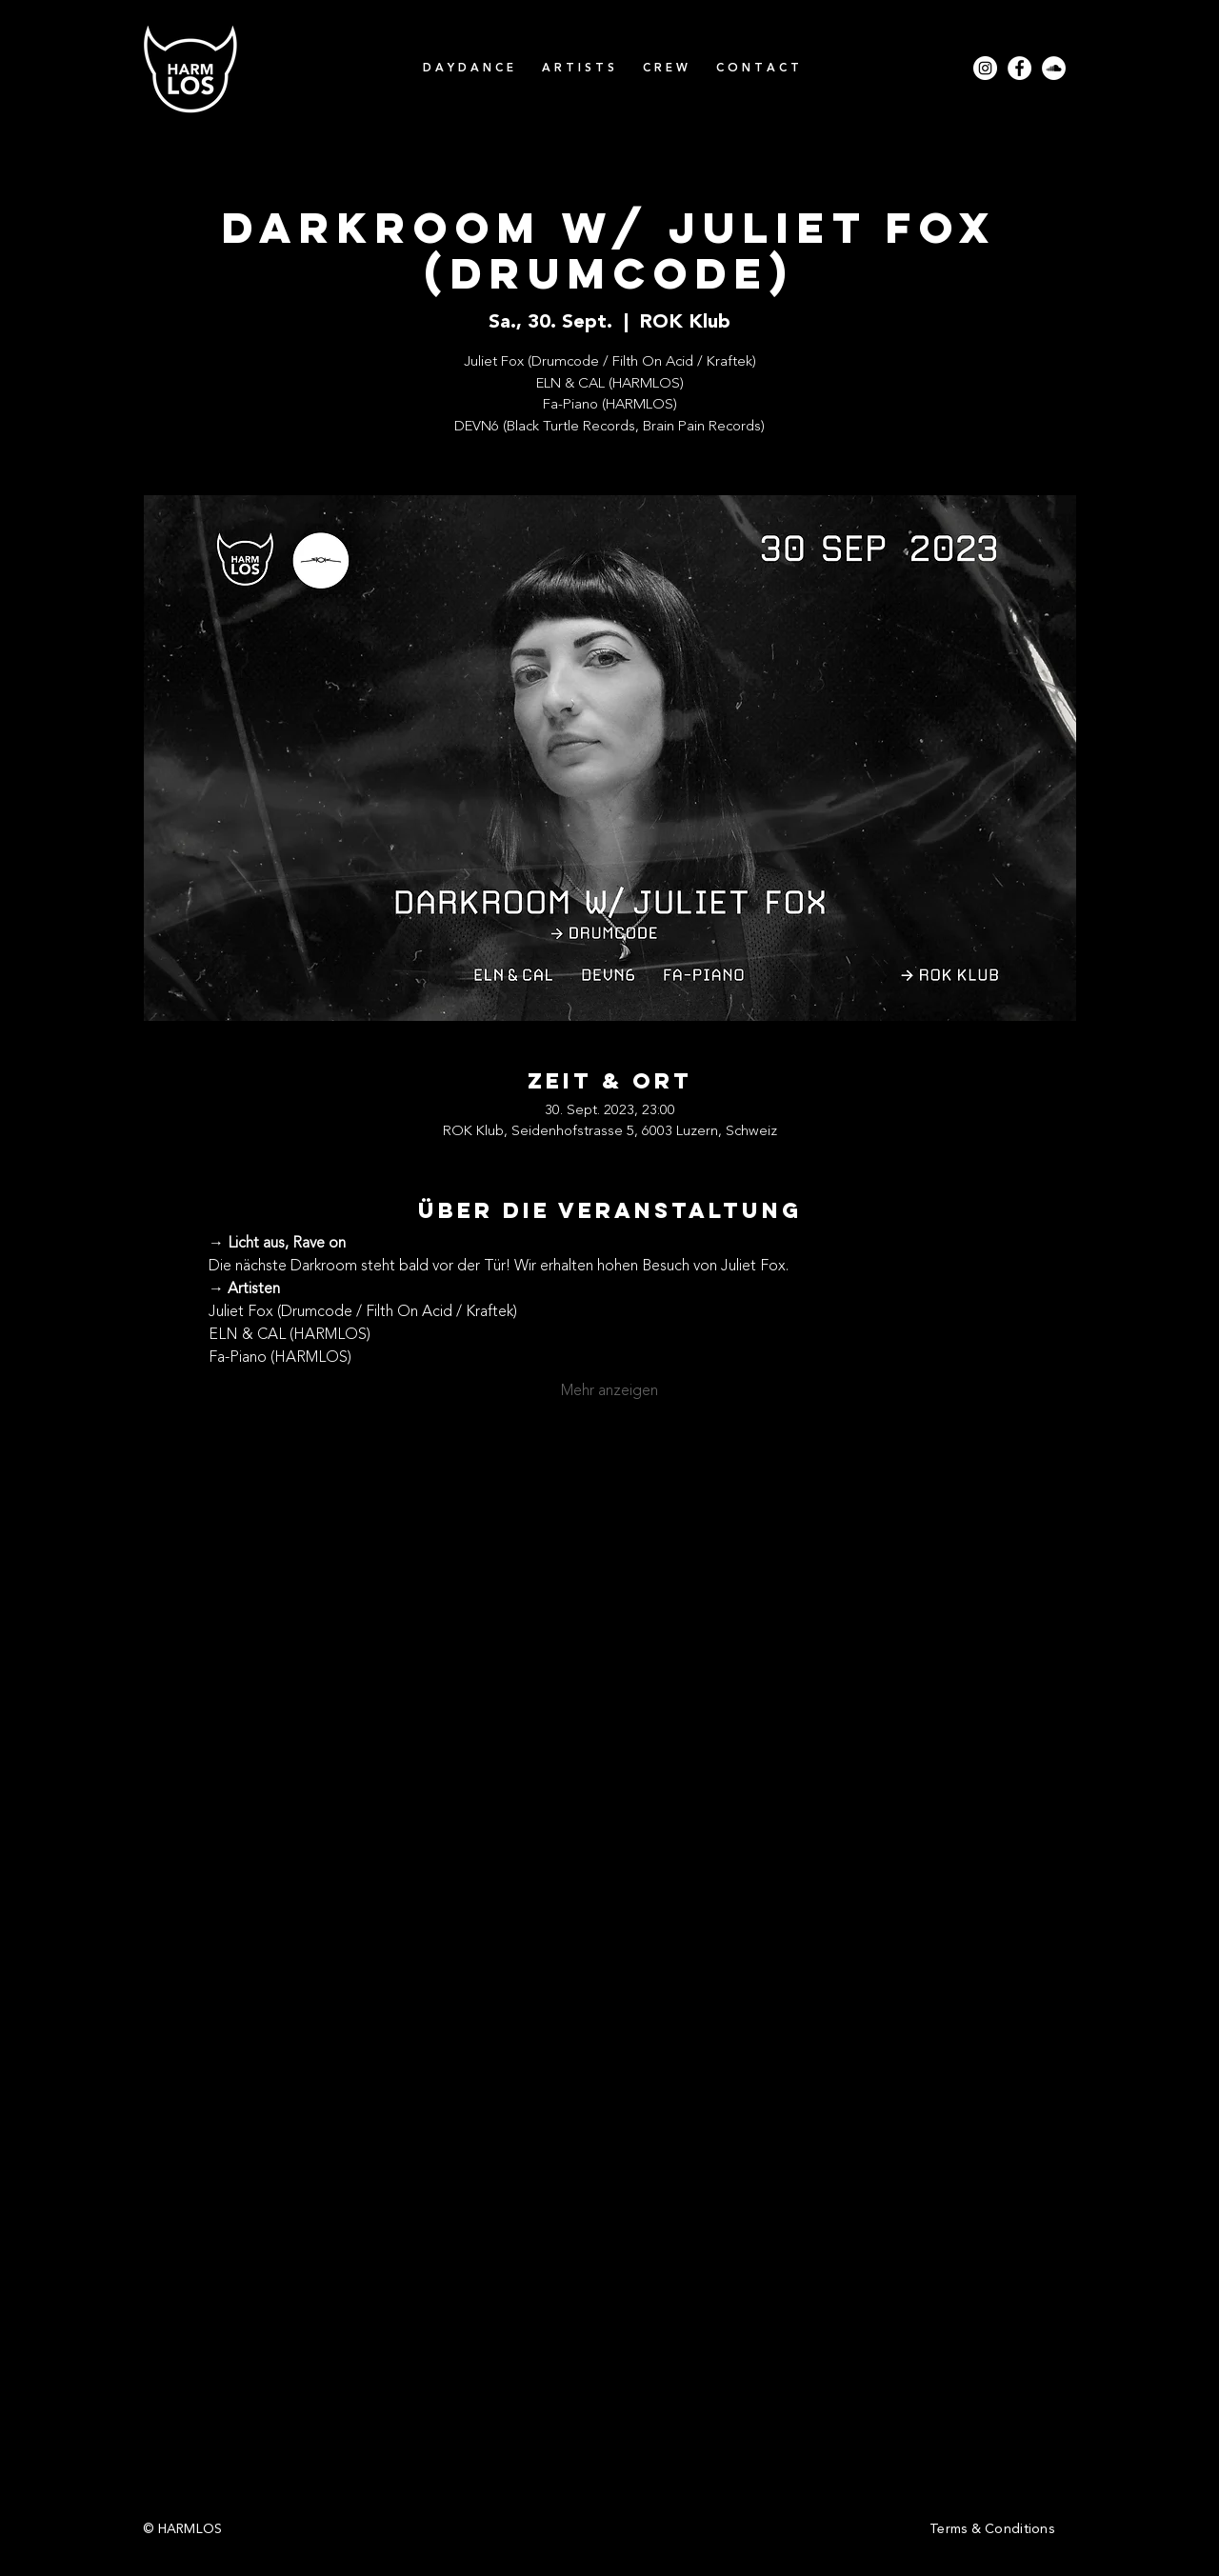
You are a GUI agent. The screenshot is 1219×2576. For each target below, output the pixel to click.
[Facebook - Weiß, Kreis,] (1019, 68)
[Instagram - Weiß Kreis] (985, 68)
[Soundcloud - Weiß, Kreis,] (1054, 68)
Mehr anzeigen (609, 1391)
